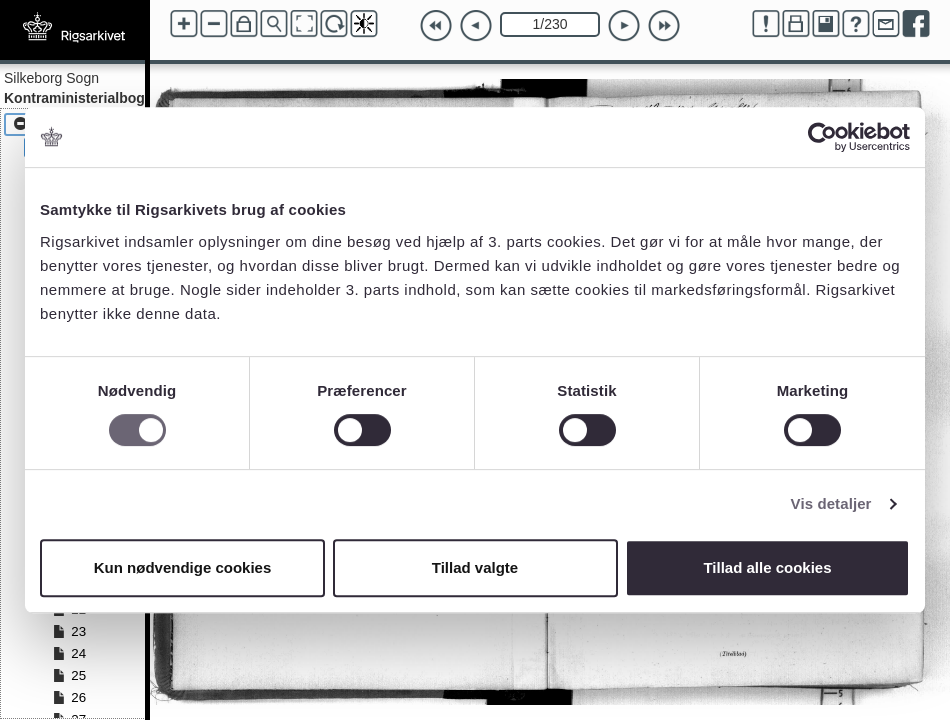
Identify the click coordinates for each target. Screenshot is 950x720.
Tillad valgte (475, 567)
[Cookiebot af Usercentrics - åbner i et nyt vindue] (822, 137)
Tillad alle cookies (767, 567)
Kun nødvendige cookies (183, 567)
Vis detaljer (831, 503)
